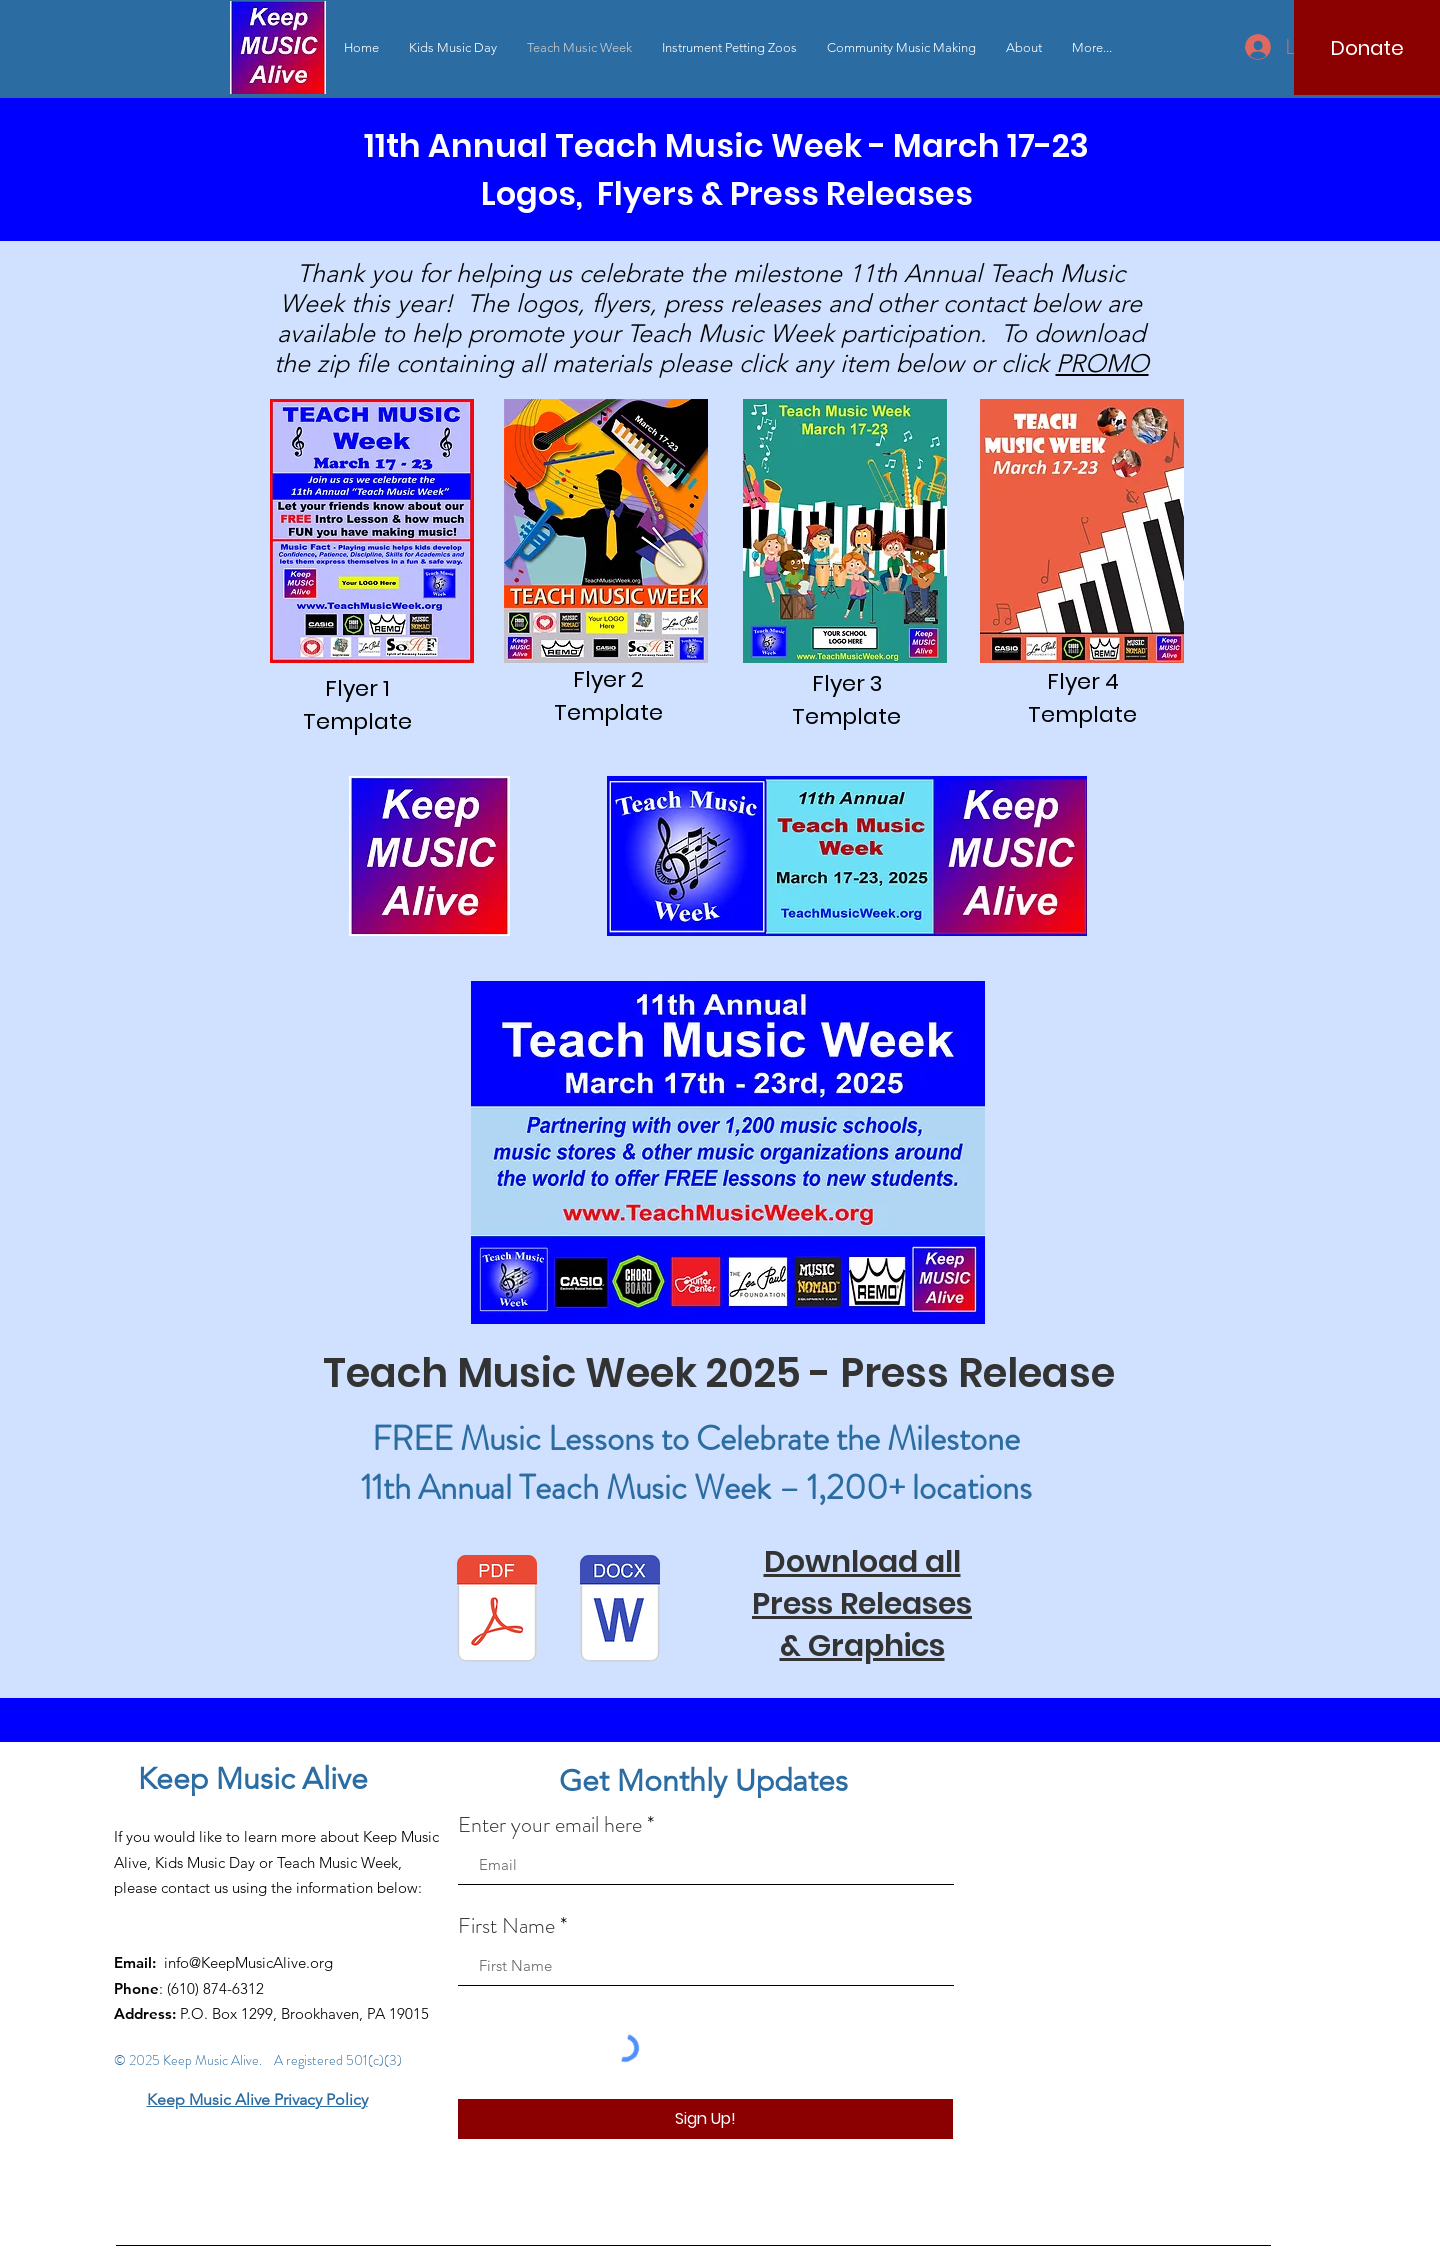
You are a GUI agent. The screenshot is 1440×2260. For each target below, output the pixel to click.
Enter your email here (550, 1825)
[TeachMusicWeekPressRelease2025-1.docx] (620, 1611)
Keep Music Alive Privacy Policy (257, 2099)
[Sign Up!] (705, 2119)
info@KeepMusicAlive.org (248, 1962)
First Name (506, 1926)
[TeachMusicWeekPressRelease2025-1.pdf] (497, 1611)
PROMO (1102, 363)
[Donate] (1367, 47)
